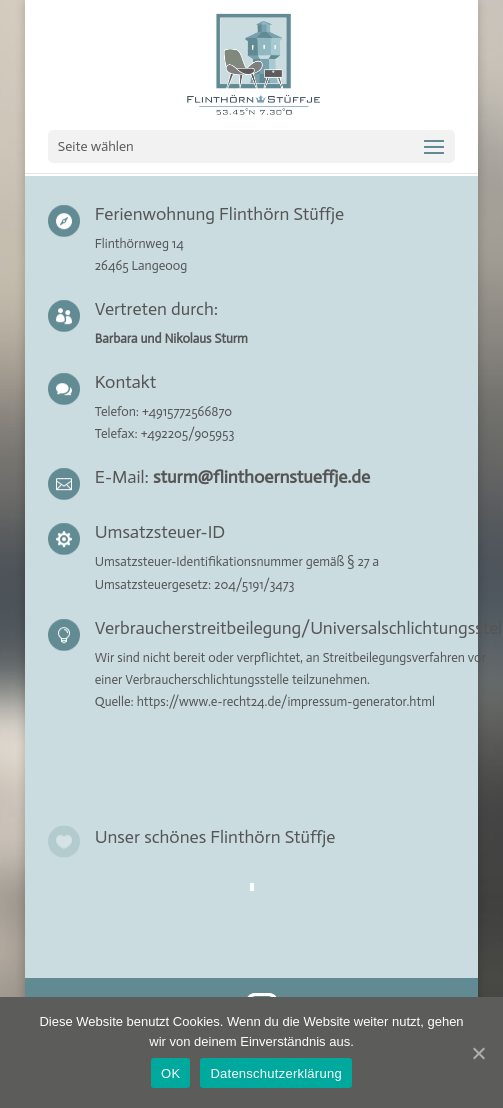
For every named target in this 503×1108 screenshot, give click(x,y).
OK (170, 1073)
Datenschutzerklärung (275, 1073)
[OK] (478, 1053)
